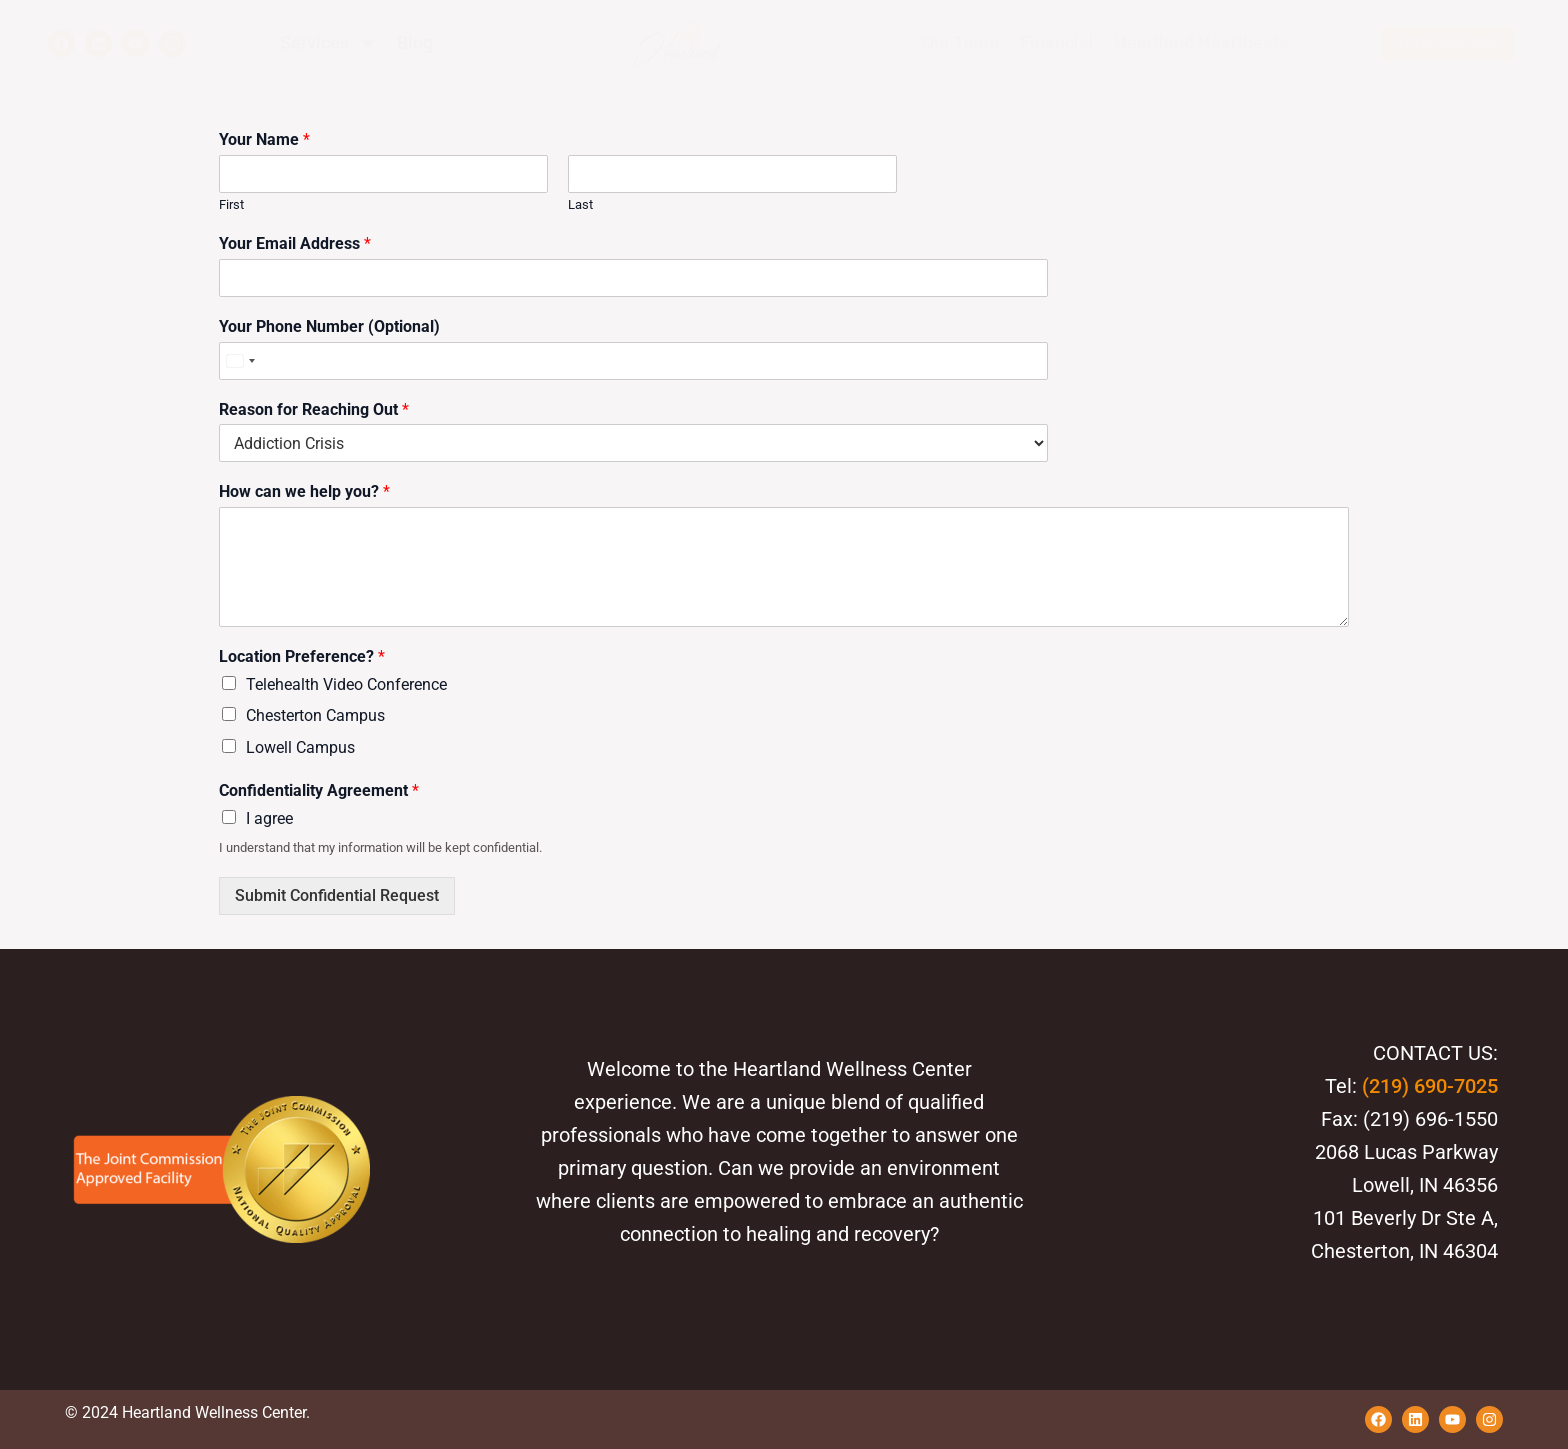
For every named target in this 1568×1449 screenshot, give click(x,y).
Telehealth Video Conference (346, 684)
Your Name (264, 139)
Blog (415, 42)
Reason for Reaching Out (314, 409)
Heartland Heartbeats (1201, 42)
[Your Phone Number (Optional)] (558, 361)
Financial (1057, 42)
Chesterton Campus (315, 715)
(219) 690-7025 (1430, 1086)
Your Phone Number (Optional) (329, 326)
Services (328, 43)
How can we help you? (304, 491)
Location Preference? (302, 656)
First (231, 204)
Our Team (961, 42)
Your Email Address (295, 243)
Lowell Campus (300, 747)
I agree (269, 818)
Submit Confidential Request (337, 895)
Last (580, 204)
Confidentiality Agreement (319, 790)
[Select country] (240, 361)
